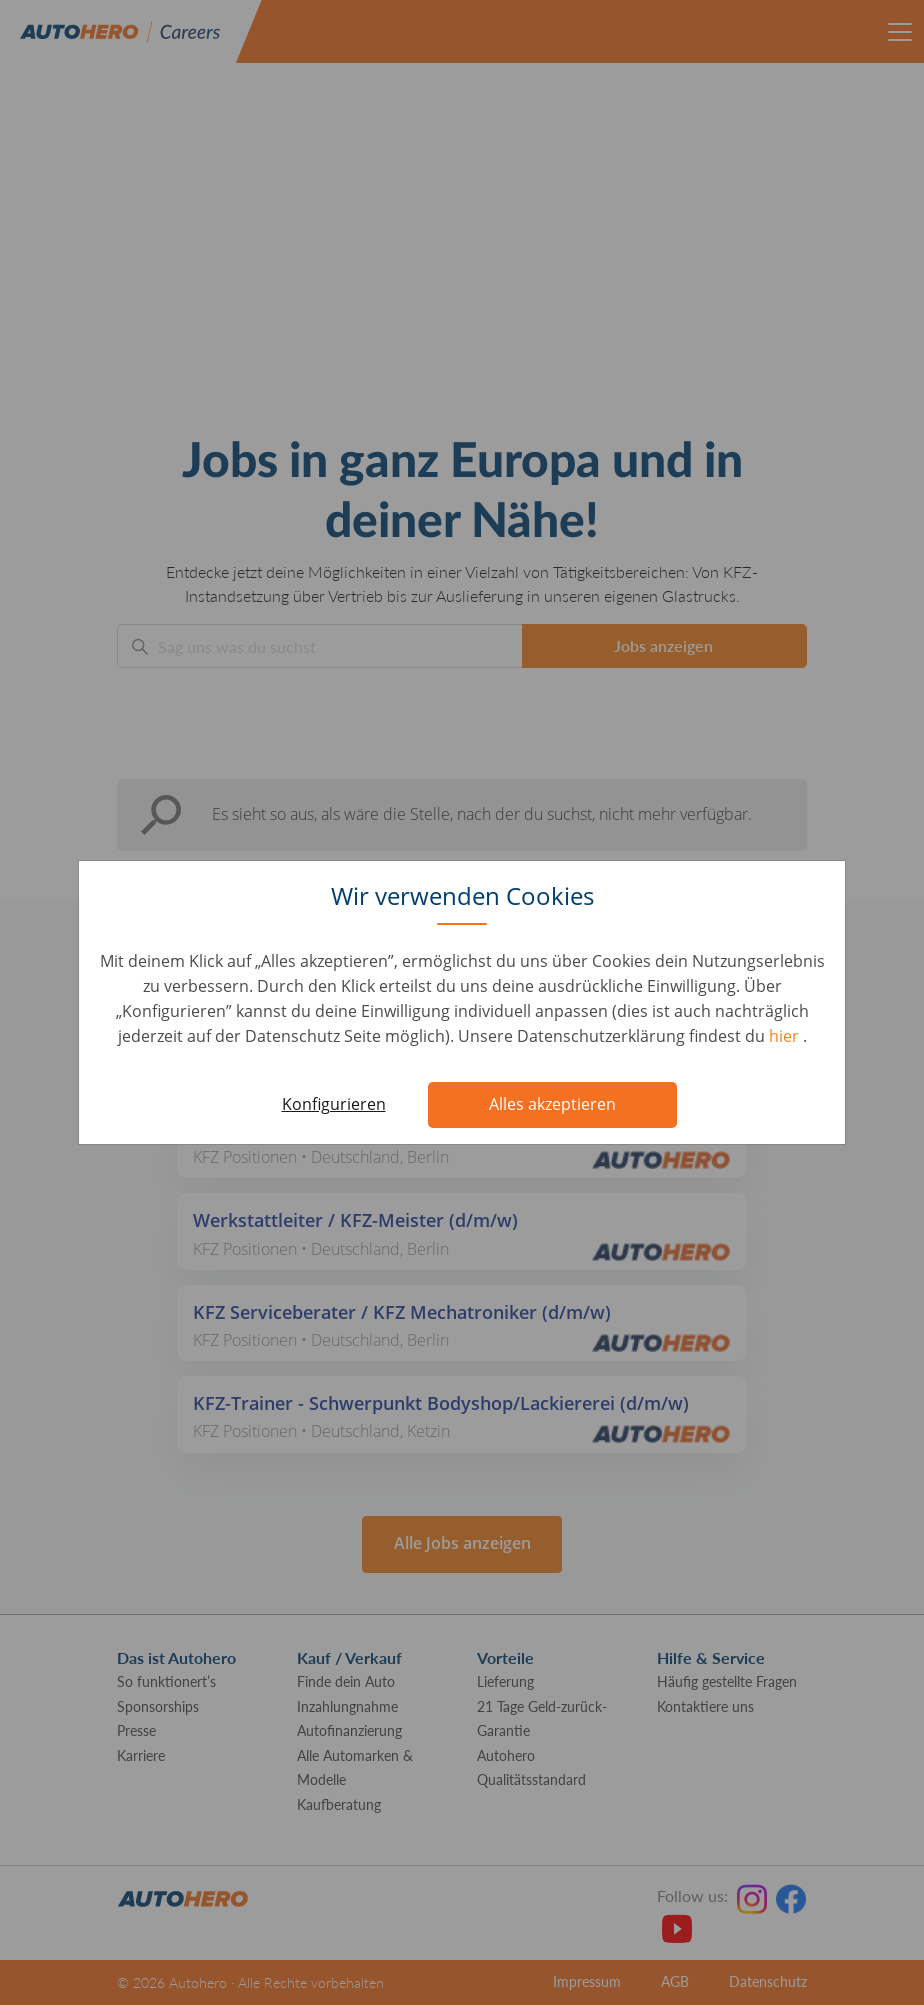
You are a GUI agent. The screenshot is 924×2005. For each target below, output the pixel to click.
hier (786, 1036)
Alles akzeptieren (552, 1104)
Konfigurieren (334, 1104)
